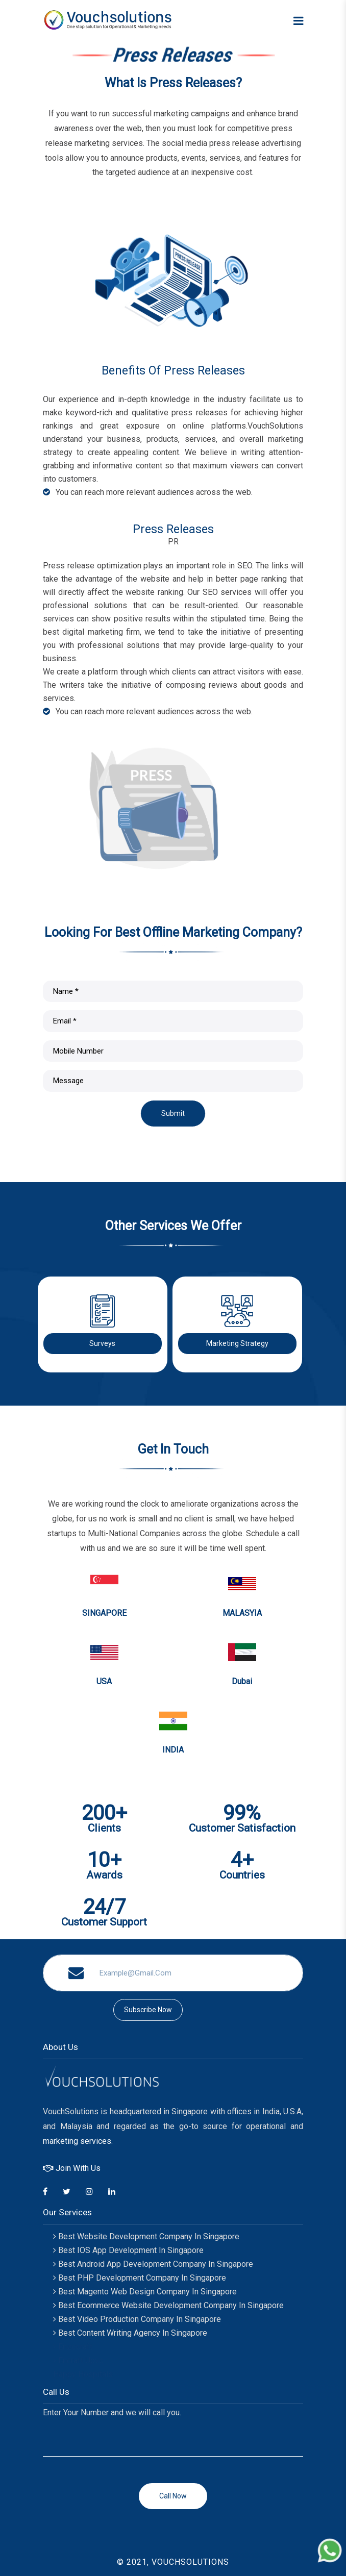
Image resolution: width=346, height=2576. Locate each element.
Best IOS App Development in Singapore (128, 2250)
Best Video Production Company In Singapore (137, 2319)
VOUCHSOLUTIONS (190, 2562)
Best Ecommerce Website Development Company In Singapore (168, 2305)
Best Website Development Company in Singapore (146, 2236)
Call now (173, 2496)
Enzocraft (72, 2347)
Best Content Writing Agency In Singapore (130, 2333)
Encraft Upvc (78, 2360)
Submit (173, 1113)
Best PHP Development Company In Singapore (139, 2278)
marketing (60, 2141)
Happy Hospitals (83, 2374)
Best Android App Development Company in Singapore (153, 2264)
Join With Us (72, 2168)
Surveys (102, 1343)
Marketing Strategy (237, 1343)
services (95, 2141)
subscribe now (148, 2010)
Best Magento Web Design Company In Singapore (145, 2291)
